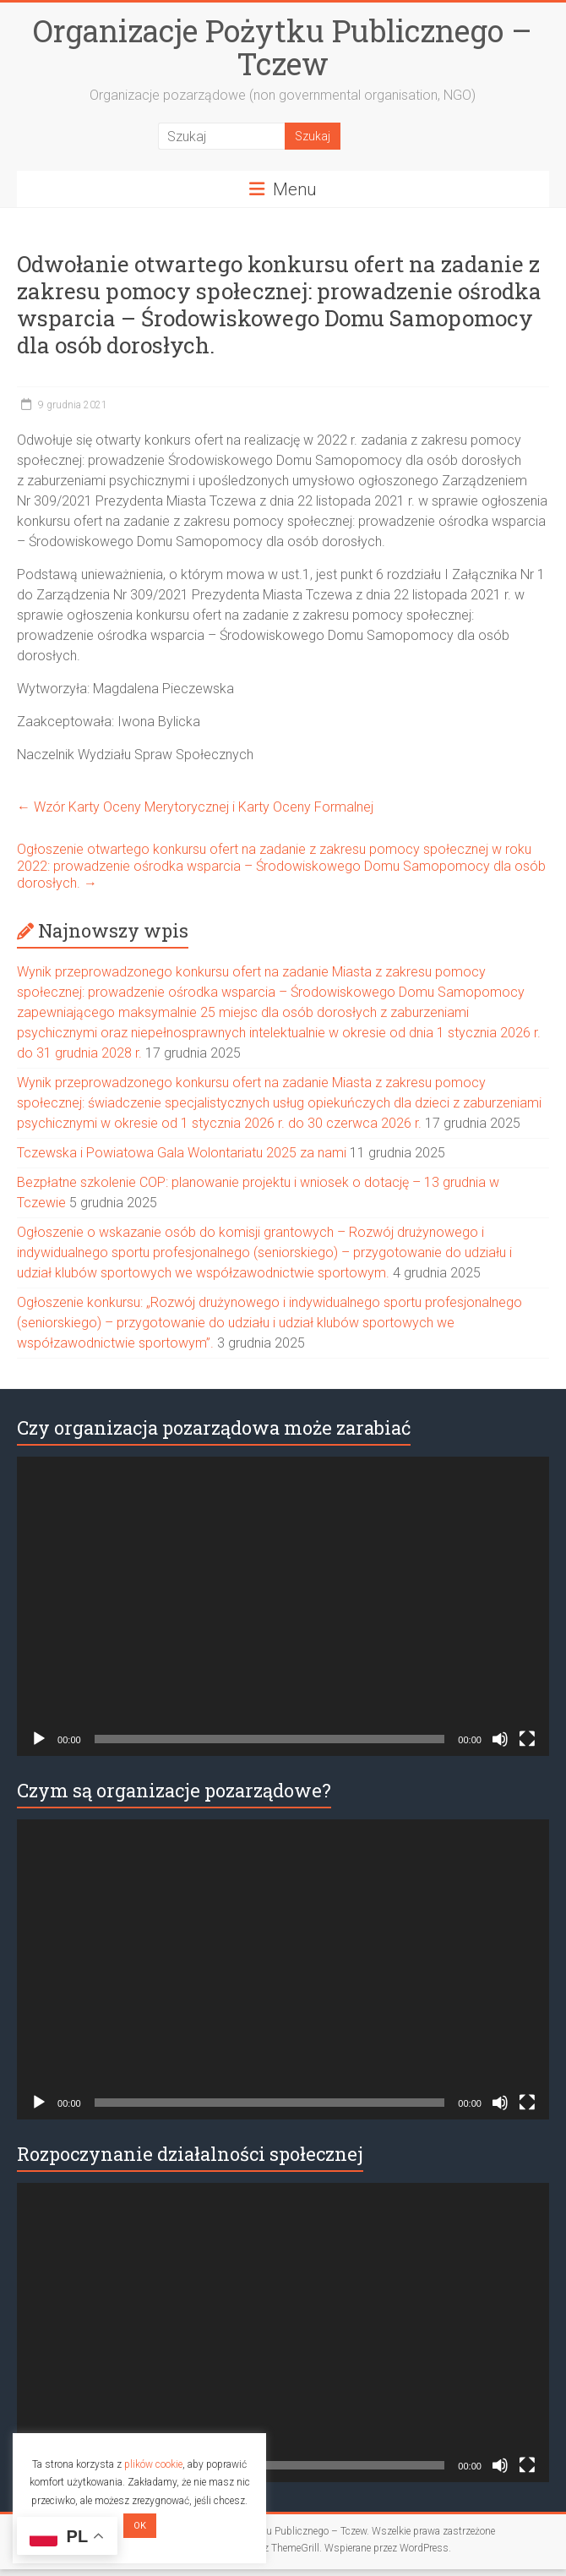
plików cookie (153, 2464)
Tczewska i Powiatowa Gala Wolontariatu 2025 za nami (181, 1153)
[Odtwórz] (38, 1739)
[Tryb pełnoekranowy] (527, 1739)
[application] (283, 1606)
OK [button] (139, 2525)
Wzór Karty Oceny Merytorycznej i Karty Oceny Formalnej (195, 807)
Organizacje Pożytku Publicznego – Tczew (282, 47)
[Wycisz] (500, 1739)
